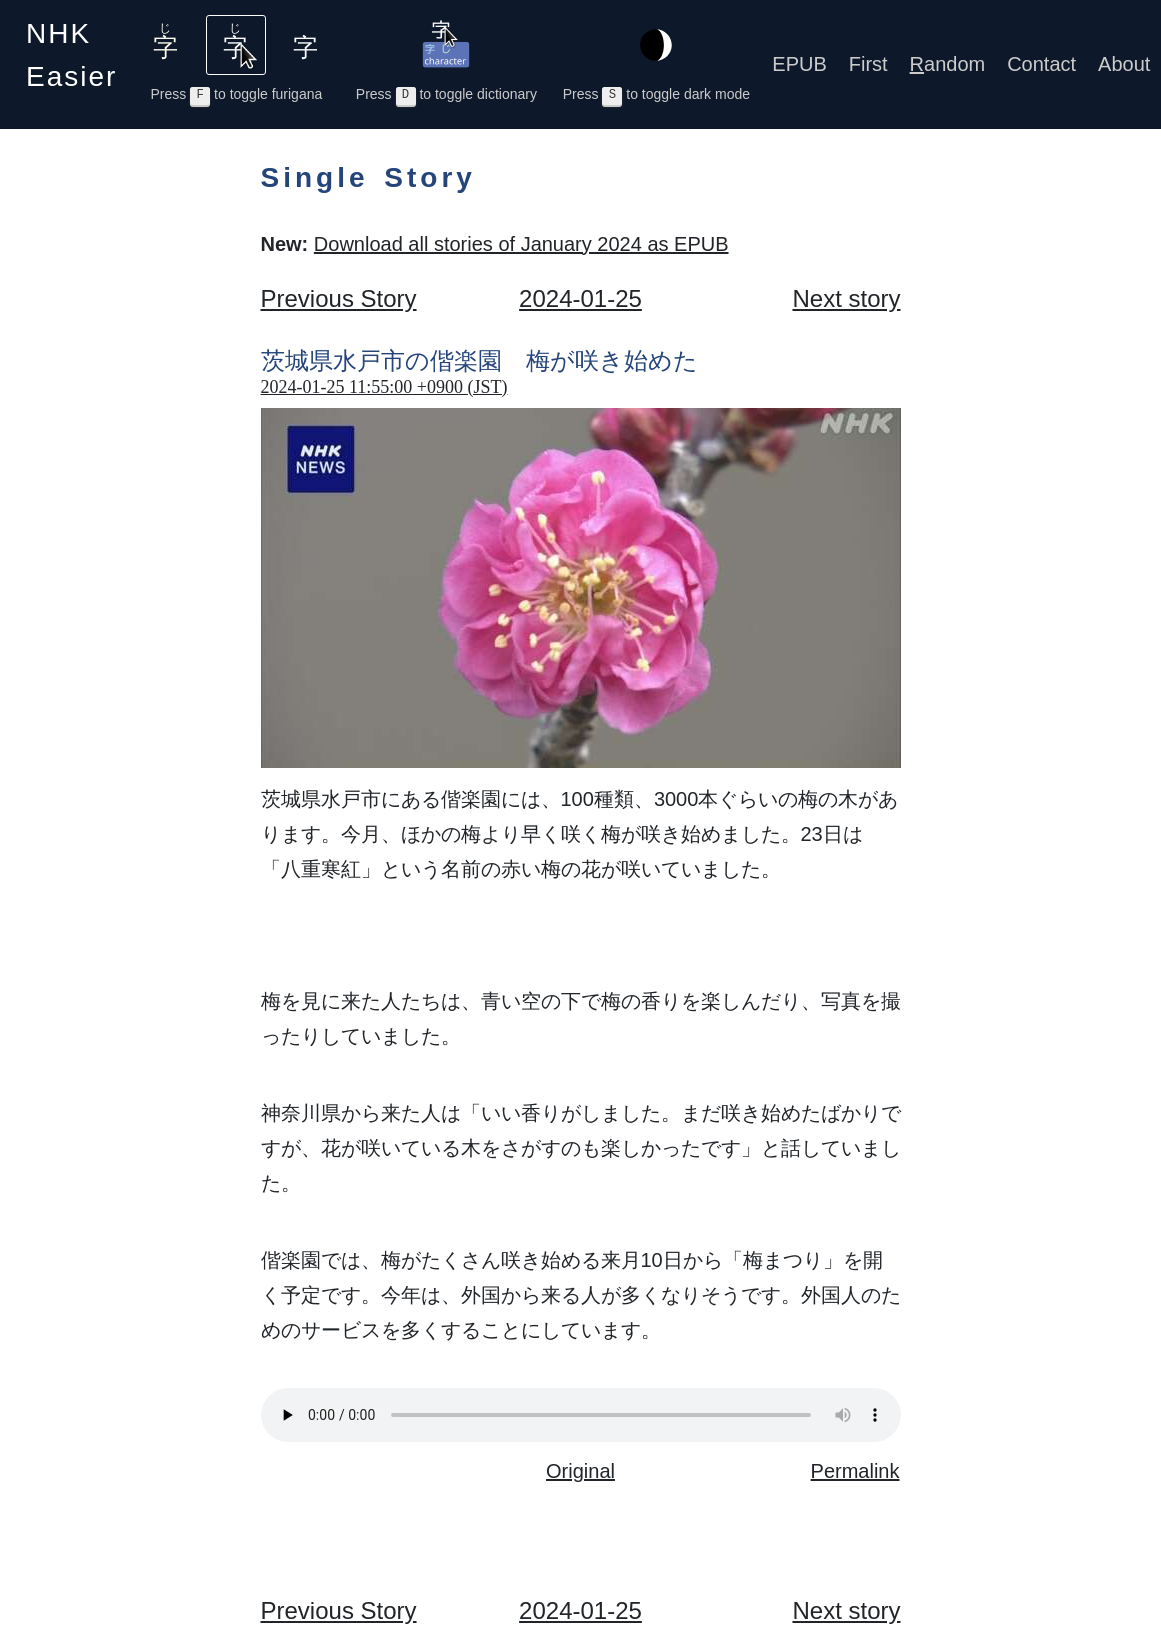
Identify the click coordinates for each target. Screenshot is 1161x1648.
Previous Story (339, 298)
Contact (1041, 64)
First (868, 64)
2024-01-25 (580, 298)
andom (948, 64)
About (1124, 64)
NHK (71, 55)
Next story (846, 298)
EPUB (799, 64)
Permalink (855, 1471)
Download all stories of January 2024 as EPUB (521, 244)
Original (580, 1471)
